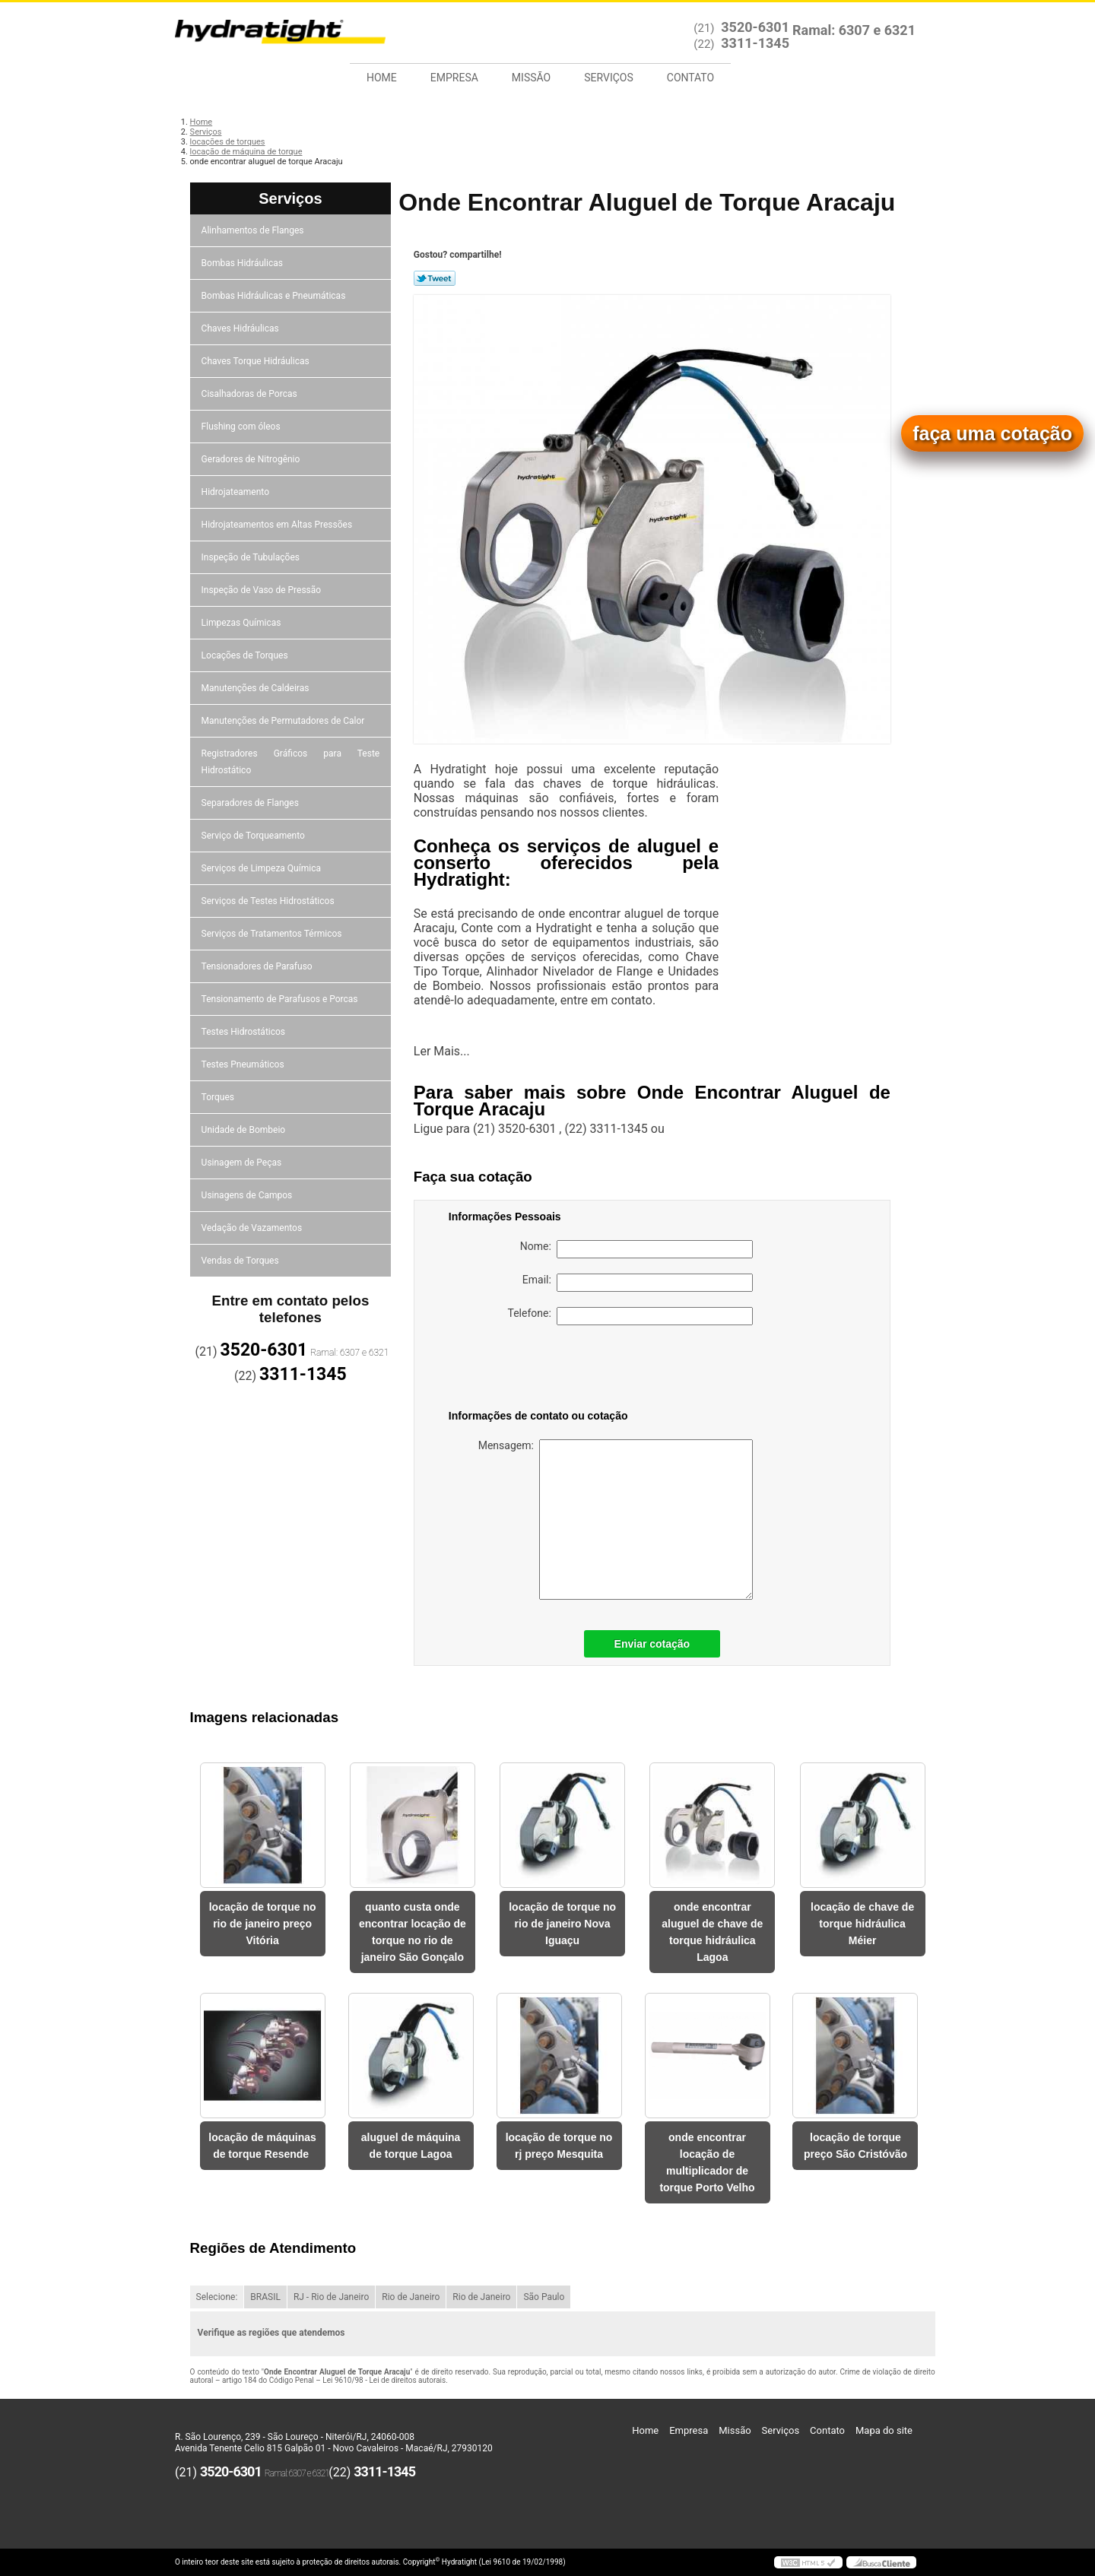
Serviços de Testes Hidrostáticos (269, 901)
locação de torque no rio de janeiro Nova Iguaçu (562, 1923)
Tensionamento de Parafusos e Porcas (281, 999)
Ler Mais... (442, 1051)
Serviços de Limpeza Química (262, 868)
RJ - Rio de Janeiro (331, 2297)
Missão (531, 77)
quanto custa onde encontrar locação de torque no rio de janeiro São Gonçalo (412, 1932)
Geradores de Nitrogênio (252, 459)
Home (382, 77)
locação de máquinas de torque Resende (262, 2145)
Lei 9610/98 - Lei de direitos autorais (384, 2380)
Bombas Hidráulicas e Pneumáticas (275, 295)
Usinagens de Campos (248, 1195)
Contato (690, 77)
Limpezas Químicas (243, 622)
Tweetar (434, 278)
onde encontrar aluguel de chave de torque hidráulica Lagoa (712, 1932)
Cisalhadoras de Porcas (251, 394)
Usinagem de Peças (243, 1162)
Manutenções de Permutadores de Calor (284, 720)
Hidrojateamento (236, 492)
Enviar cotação (652, 1644)
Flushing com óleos (242, 426)
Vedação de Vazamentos (253, 1228)
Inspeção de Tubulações (252, 557)
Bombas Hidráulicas (243, 263)
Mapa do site (883, 2430)
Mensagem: (615, 1519)
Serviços (608, 77)
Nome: (636, 1249)
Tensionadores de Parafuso (258, 966)
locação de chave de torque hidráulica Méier (862, 1923)
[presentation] (545, 1370)
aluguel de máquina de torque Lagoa (411, 2145)
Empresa (454, 77)
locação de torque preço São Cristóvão (855, 2145)
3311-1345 (755, 43)
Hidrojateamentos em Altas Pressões (278, 524)
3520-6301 (755, 27)
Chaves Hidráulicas (241, 328)
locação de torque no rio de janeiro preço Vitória (262, 1923)
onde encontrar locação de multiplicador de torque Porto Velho (706, 2162)
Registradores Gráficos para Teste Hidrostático (291, 762)
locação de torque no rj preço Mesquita (559, 2145)
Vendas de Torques (241, 1260)
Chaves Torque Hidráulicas (257, 361)
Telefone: (630, 1316)
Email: (637, 1283)
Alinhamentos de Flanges (254, 230)
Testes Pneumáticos (244, 1064)
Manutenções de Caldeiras (257, 688)
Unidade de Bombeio (245, 1130)
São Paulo (543, 2297)
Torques (219, 1097)
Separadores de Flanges (251, 803)
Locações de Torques (246, 655)
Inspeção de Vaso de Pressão (263, 590)
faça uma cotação (992, 433)
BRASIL (265, 2297)
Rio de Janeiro (411, 2297)
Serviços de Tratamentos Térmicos (273, 933)
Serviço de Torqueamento (254, 835)
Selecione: (217, 2297)
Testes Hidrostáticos (244, 1031)
